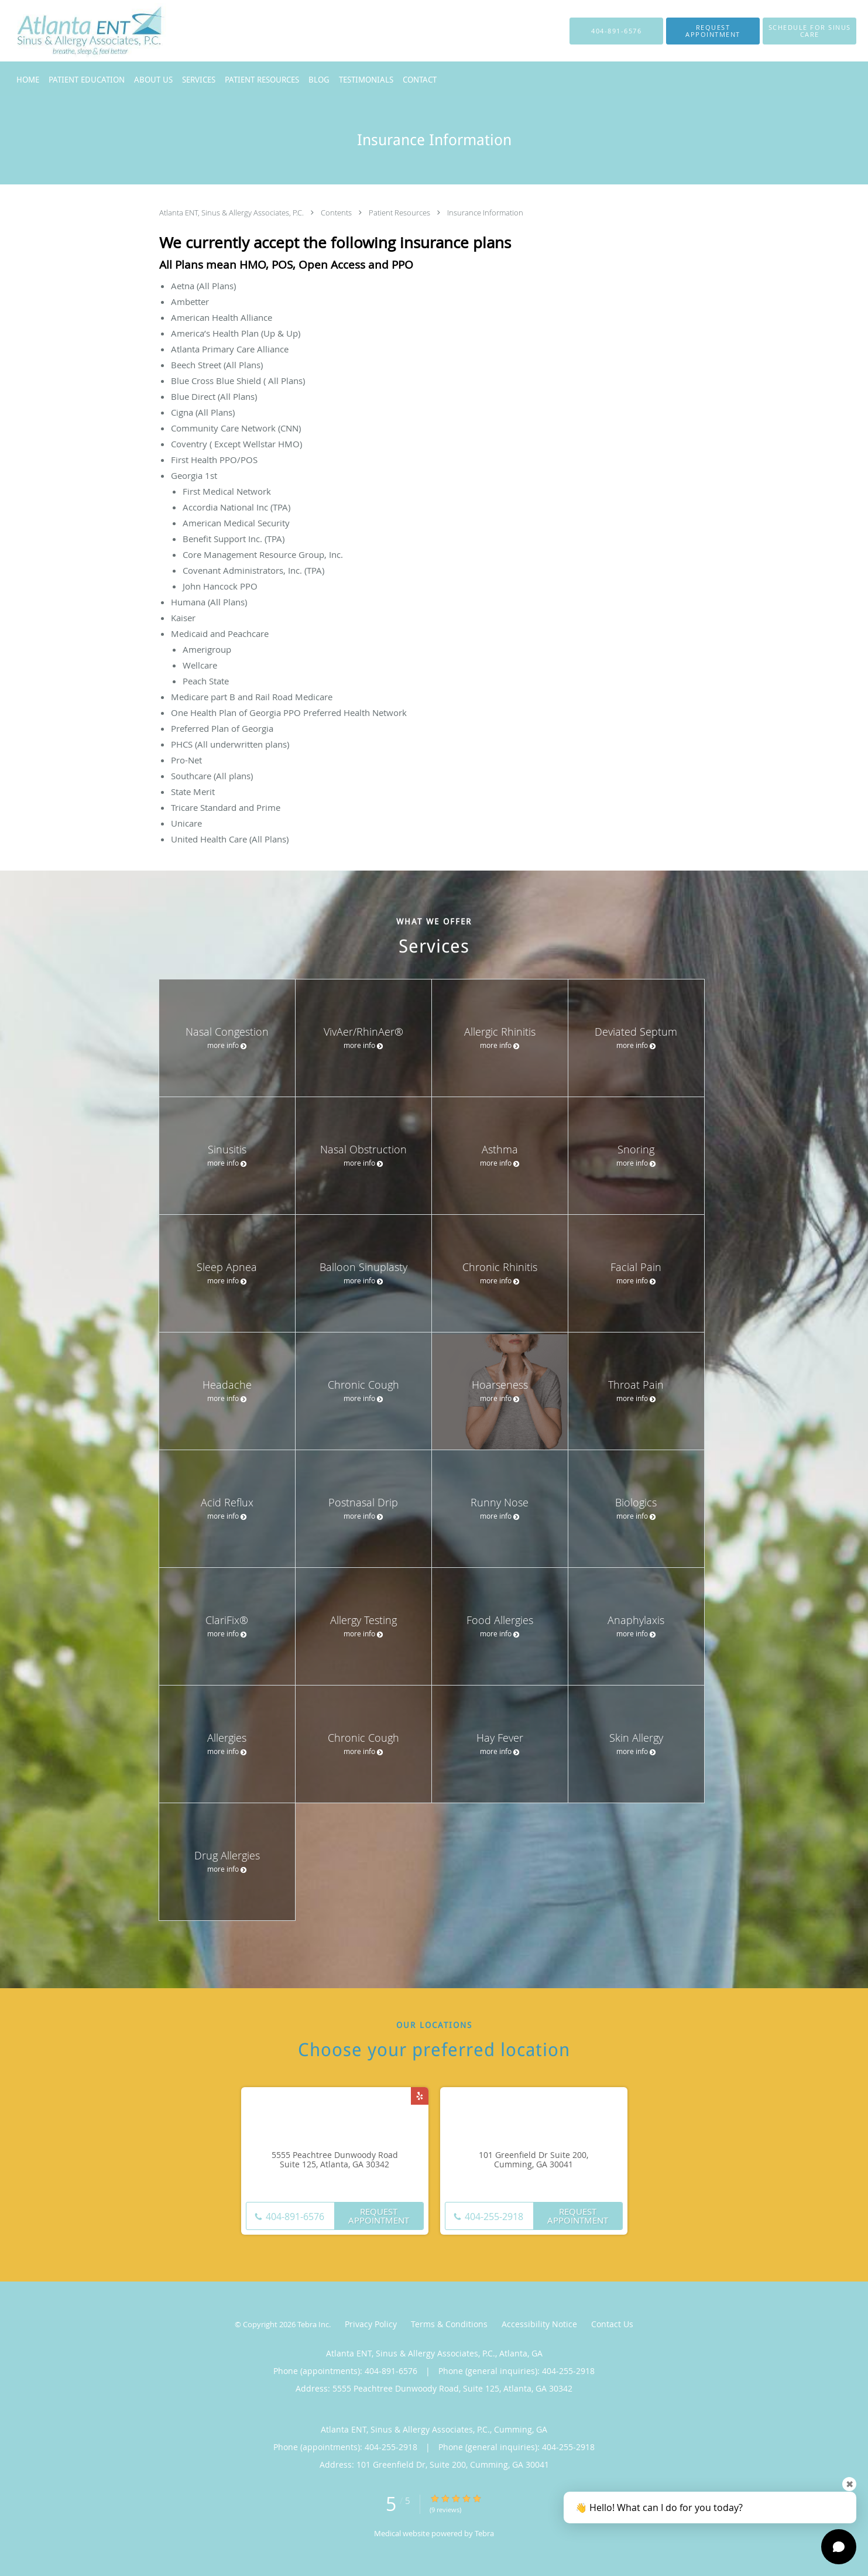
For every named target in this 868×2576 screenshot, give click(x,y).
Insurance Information (485, 212)
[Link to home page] (69, 30)
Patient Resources (400, 212)
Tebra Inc (313, 2324)
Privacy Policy (371, 2324)
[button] (713, 31)
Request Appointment (378, 2215)
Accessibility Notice (539, 2324)
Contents (337, 212)
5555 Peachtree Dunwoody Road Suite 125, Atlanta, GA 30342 (335, 2160)
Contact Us (612, 2324)
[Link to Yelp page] (419, 2096)
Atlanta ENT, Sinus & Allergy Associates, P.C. (232, 212)
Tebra (484, 2533)
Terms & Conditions (449, 2324)
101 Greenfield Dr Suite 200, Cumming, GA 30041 (533, 2160)
